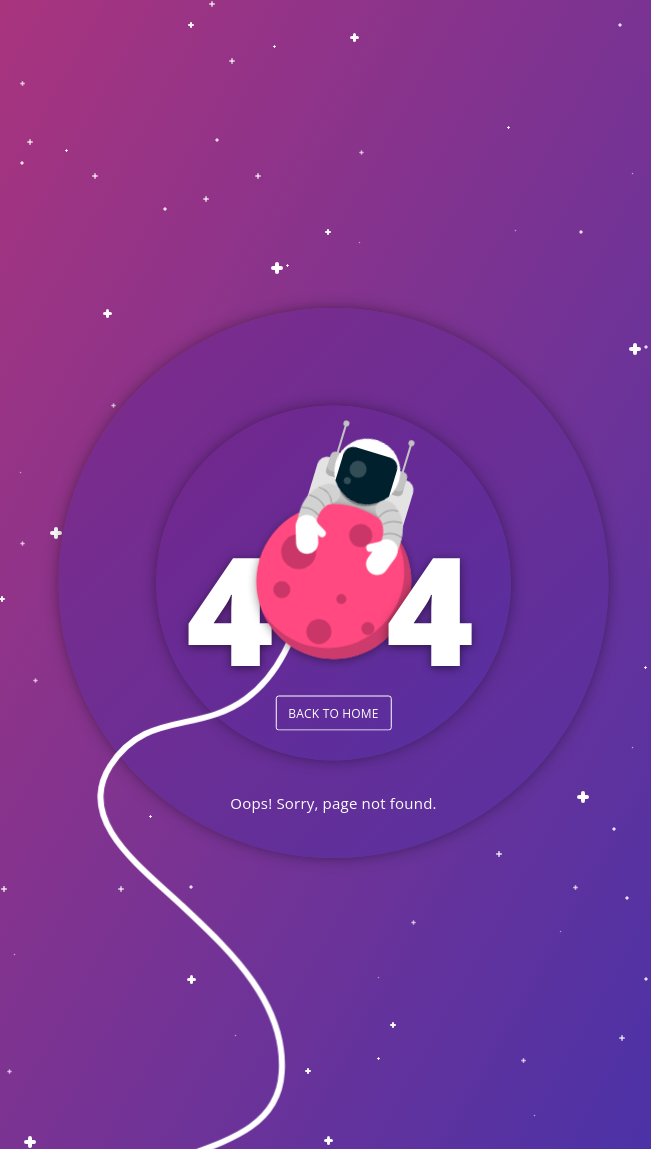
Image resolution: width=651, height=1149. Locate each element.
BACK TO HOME (333, 712)
